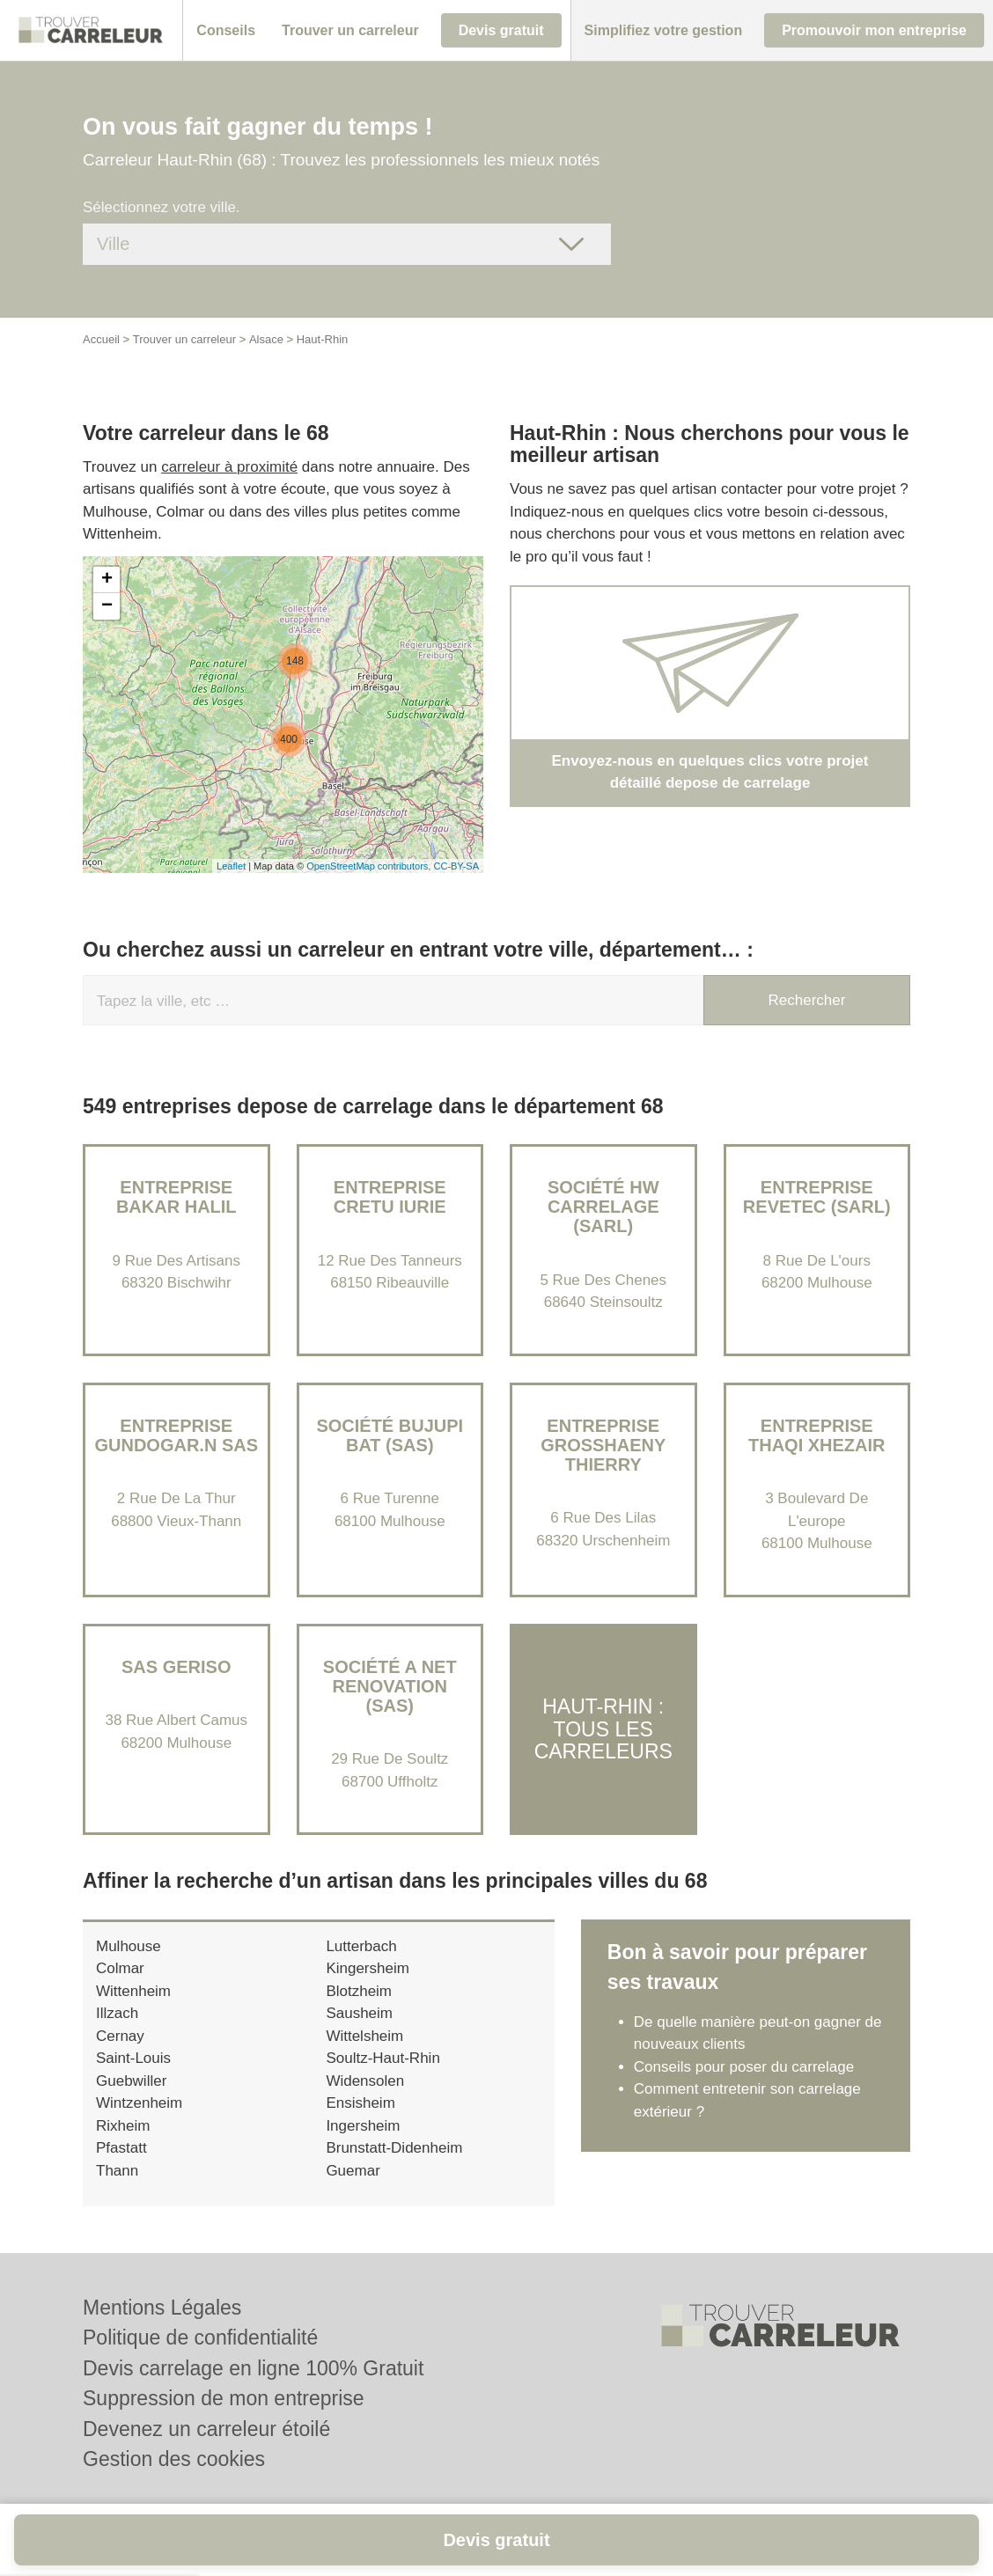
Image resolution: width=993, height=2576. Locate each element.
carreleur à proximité (229, 467)
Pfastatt (121, 2147)
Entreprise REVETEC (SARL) (817, 1197)
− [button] (107, 606)
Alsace (266, 339)
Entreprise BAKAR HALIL (176, 1197)
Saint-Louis (133, 2058)
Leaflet (231, 866)
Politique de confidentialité (200, 2337)
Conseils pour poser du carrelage (744, 2067)
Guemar (352, 2170)
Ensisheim (360, 2103)
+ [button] (107, 580)
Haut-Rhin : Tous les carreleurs (603, 1729)
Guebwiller (131, 2081)
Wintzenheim (139, 2103)
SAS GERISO (176, 1667)
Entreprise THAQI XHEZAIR (817, 1435)
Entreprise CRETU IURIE (390, 1197)
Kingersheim (367, 1968)
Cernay (120, 2036)
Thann (117, 2170)
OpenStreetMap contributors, (369, 866)
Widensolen (365, 2081)
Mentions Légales (162, 2307)
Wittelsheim (364, 2036)
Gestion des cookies (174, 2459)
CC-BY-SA (456, 866)
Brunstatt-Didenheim (394, 2147)
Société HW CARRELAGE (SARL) (603, 1207)
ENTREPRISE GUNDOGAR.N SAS (176, 1435)
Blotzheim (359, 1991)
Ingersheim (363, 2125)
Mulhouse (128, 1946)
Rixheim (123, 2125)
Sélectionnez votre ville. (161, 207)
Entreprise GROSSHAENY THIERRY (603, 1445)
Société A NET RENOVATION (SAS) (390, 1686)
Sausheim (359, 2013)
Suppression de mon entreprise (223, 2398)
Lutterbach (361, 1946)
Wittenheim (133, 1991)
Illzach (117, 2013)
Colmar (120, 1968)
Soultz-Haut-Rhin (382, 2058)
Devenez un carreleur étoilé (206, 2429)
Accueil (101, 339)
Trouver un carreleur (184, 339)
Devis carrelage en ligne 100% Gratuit (253, 2368)
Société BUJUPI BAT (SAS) (389, 1435)
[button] (225, 31)
